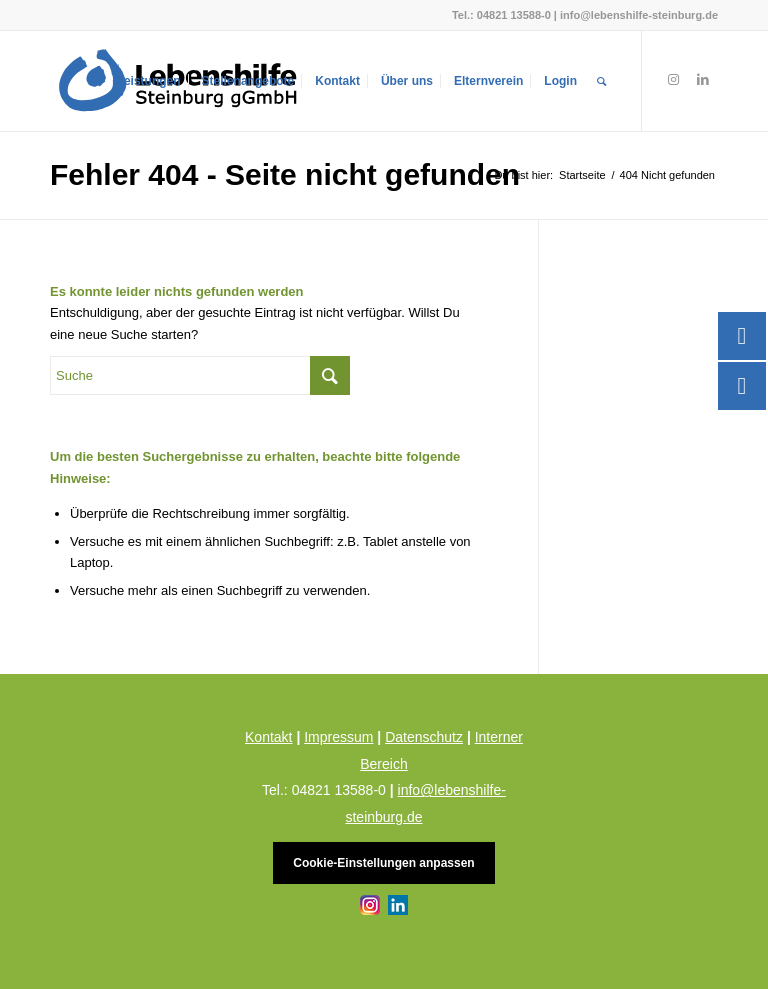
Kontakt (268, 737)
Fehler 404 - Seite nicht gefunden (285, 174)
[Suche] (601, 81)
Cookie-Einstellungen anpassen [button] (383, 863)
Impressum (338, 737)
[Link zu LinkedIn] (703, 80)
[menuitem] (149, 81)
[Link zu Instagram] (673, 80)
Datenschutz (424, 737)
